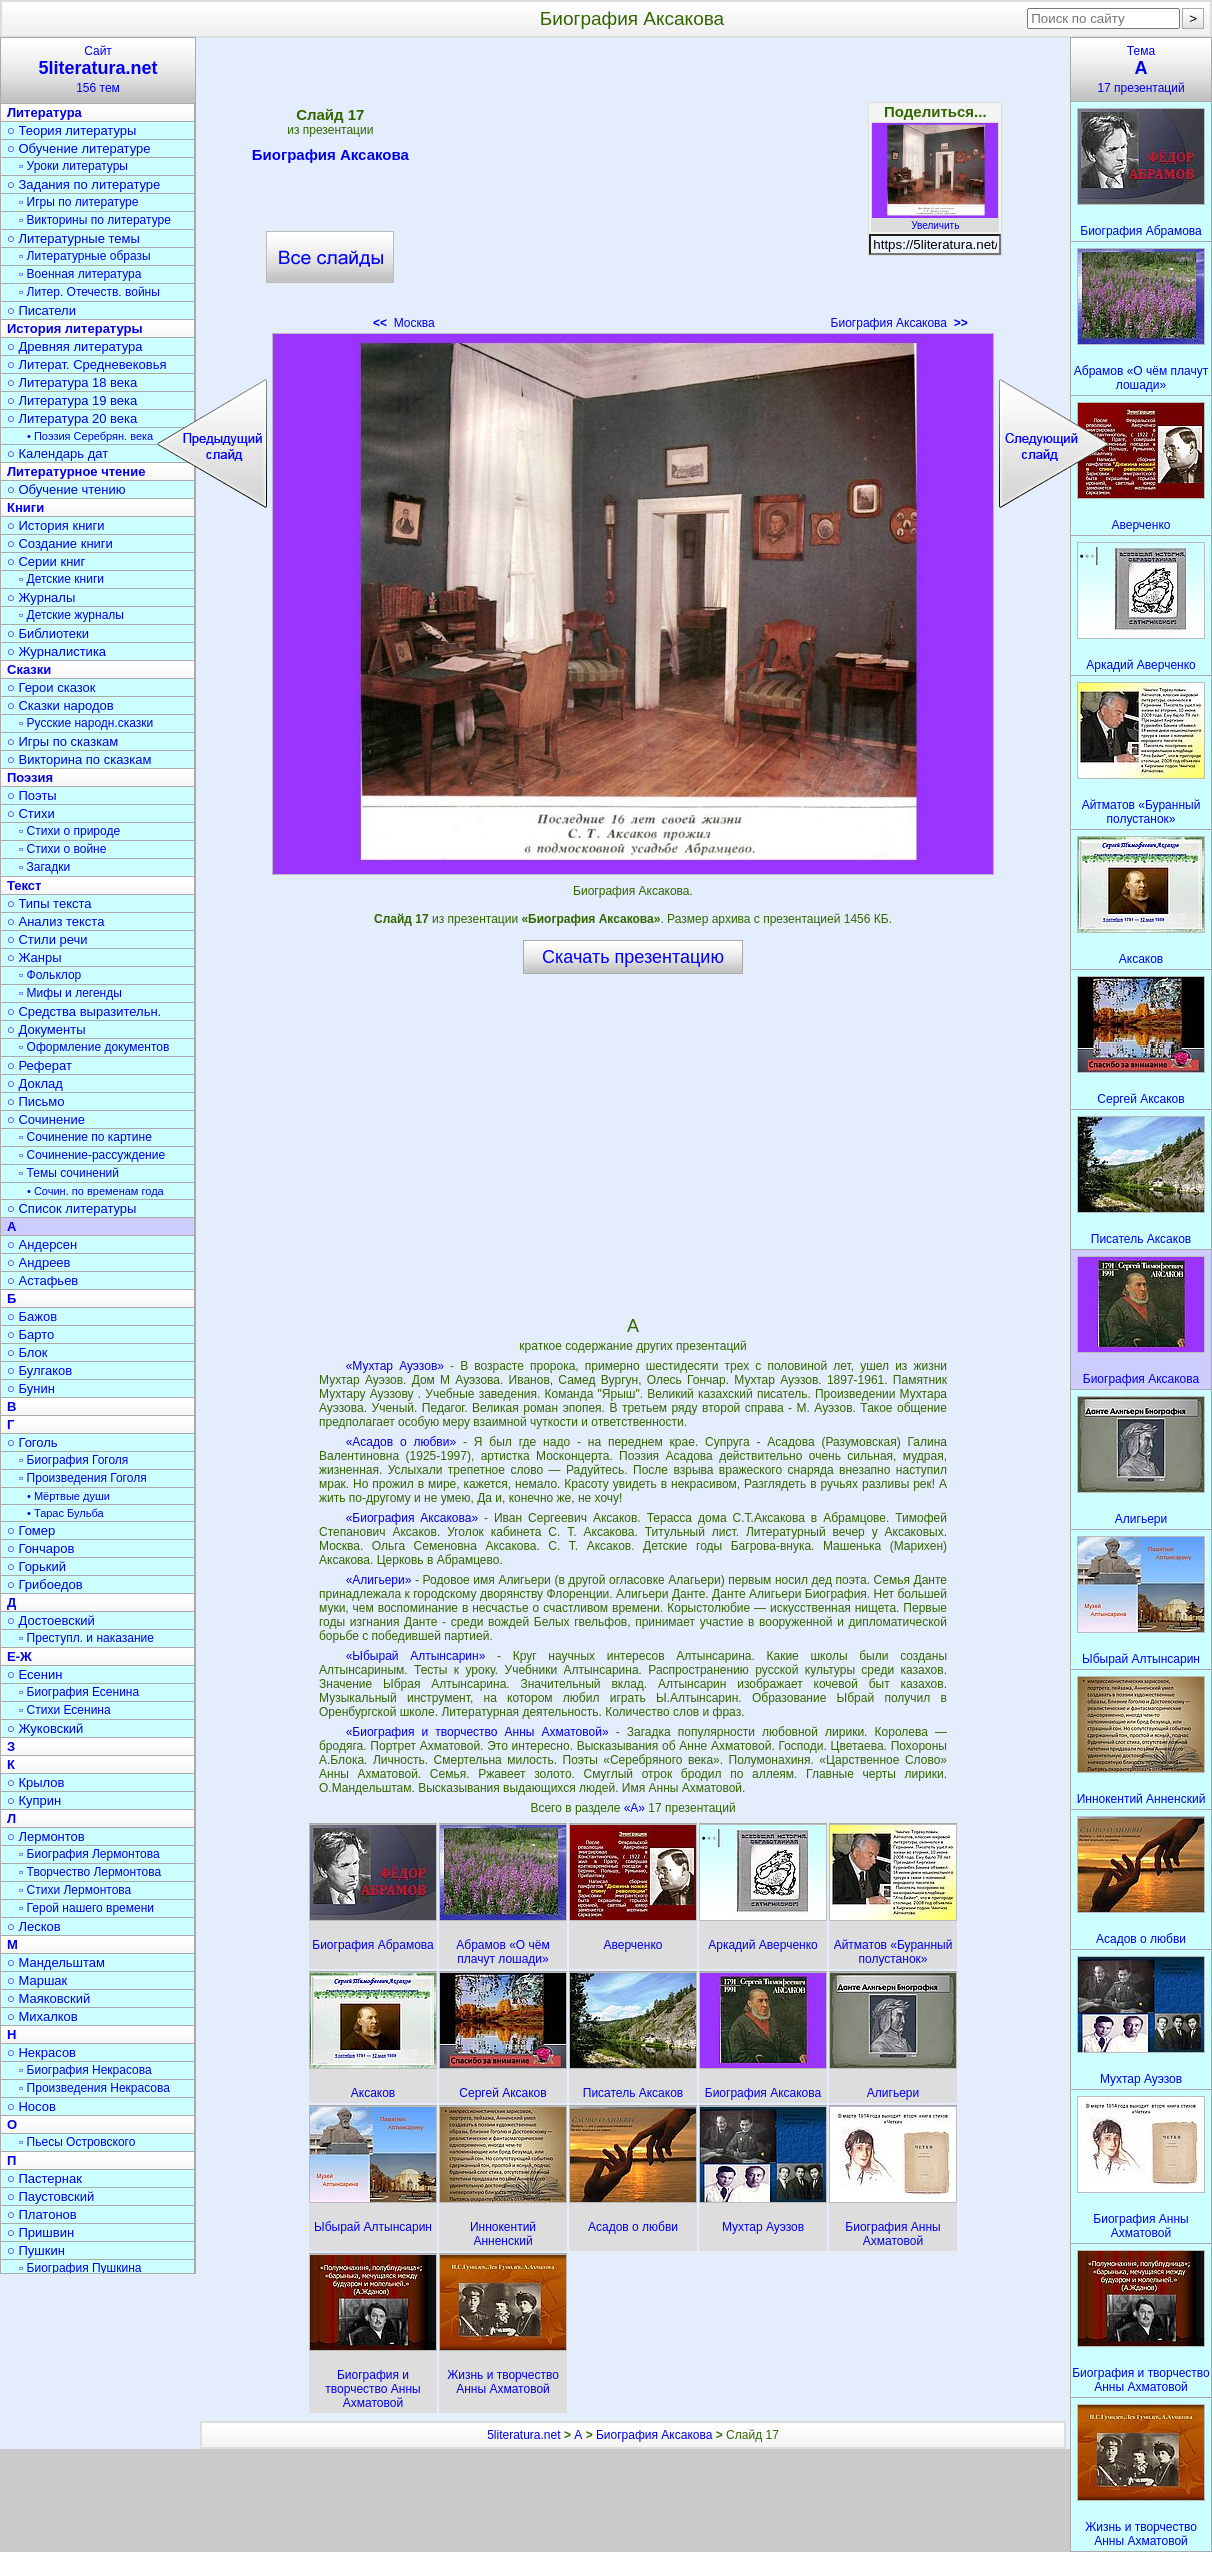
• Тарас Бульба (65, 1513)
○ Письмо (36, 1101)
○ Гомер (31, 1530)
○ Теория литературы (71, 130)
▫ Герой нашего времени (86, 1908)
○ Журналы (41, 597)
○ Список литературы (71, 1208)
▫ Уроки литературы (73, 166)
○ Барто (30, 1334)
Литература (44, 112)
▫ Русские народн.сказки (86, 723)
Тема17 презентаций (1141, 69)
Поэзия (30, 777)
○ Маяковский (48, 1998)
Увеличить (935, 220)
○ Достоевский (51, 1620)
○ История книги (56, 525)
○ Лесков (34, 1926)
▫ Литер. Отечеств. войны (89, 292)
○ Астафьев (42, 1280)
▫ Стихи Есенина (65, 1710)
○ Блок (27, 1352)
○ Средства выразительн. (84, 1011)
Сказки (29, 669)
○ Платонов (42, 2214)
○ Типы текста (49, 903)
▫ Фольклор (50, 975)
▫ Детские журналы (71, 615)
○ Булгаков (39, 1370)
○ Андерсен (42, 1244)
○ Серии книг (46, 561)
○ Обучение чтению (66, 489)
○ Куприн (34, 1800)
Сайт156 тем (98, 69)
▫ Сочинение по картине (85, 1137)
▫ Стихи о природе (69, 831)
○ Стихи (31, 813)
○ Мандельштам (56, 1962)
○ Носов (31, 2106)
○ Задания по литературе (83, 184)
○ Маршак (37, 1980)
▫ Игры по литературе (78, 202)
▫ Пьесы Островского (77, 2142)
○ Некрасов (41, 2052)
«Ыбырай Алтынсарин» (416, 1656)
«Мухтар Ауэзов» (395, 1366)
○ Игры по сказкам (62, 741)
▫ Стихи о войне (62, 849)
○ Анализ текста (55, 921)
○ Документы (46, 1029)
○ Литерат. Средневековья (87, 364)
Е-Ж (19, 1656)
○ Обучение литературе (79, 148)
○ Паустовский (50, 2196)
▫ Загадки (44, 867)
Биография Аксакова (330, 158)
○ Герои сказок (51, 687)
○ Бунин (31, 1388)
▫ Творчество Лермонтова (90, 1872)
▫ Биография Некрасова (85, 2070)
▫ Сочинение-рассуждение (92, 1155)
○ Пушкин (36, 2250)
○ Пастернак (44, 2178)
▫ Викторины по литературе (95, 220)
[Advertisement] (633, 190)
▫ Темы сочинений (69, 1173)
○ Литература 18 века (72, 382)
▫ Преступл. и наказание (86, 1638)
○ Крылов (35, 1782)
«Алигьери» (379, 1580)
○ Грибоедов (45, 1584)
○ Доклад (35, 1083)
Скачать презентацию (633, 957)
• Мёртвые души (68, 1496)
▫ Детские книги (61, 579)
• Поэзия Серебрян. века (90, 436)
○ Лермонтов (46, 1836)
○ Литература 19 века (72, 400)
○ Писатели (41, 310)
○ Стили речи (47, 939)
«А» (636, 1808)
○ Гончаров (40, 1548)
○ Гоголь (32, 1442)
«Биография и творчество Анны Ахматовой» (477, 1732)
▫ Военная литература (80, 274)
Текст (24, 885)
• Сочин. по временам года (95, 1191)
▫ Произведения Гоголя (83, 1478)
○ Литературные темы (73, 238)
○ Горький (36, 1566)
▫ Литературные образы (85, 256)
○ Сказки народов (60, 705)
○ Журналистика (56, 651)
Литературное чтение (76, 471)
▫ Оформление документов (94, 1047)
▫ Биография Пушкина (80, 2268)
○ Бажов (32, 1316)
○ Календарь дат (57, 453)
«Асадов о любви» (401, 1442)
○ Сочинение (46, 1119)
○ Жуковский (45, 1728)
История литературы (75, 328)
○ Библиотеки (48, 633)
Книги (25, 507)
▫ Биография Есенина (79, 1692)
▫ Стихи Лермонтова (75, 1890)
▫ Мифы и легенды (70, 993)
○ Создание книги (60, 543)
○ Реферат (39, 1065)
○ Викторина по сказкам (79, 759)
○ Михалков (42, 2016)
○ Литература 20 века (72, 418)
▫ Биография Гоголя (73, 1460)
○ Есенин (34, 1674)
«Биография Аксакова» (412, 1518)
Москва (404, 323)
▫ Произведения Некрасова (94, 2088)
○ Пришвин (40, 2232)
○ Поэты (32, 795)
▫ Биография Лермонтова (89, 1854)
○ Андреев (39, 1262)
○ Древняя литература (74, 346)
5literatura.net (523, 2435)
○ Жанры (34, 957)
